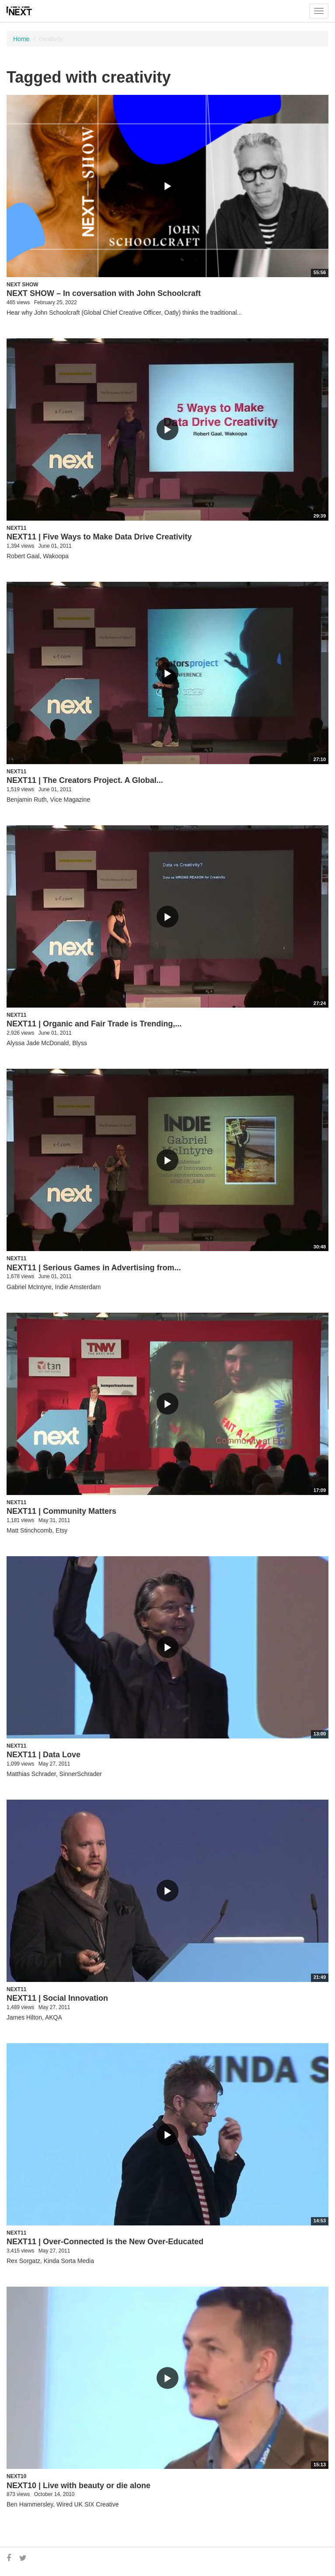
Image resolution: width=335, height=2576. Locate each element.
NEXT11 (16, 528)
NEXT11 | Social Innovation (57, 1998)
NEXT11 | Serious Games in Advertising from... (94, 1267)
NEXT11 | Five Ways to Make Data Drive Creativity (99, 536)
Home (21, 38)
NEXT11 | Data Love (43, 1754)
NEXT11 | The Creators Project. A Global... (85, 780)
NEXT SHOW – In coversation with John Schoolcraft (104, 293)
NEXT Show (22, 285)
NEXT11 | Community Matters (61, 1511)
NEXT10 (16, 2476)
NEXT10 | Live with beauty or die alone (78, 2485)
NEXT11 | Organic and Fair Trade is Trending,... (94, 1023)
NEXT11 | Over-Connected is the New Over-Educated (105, 2241)
